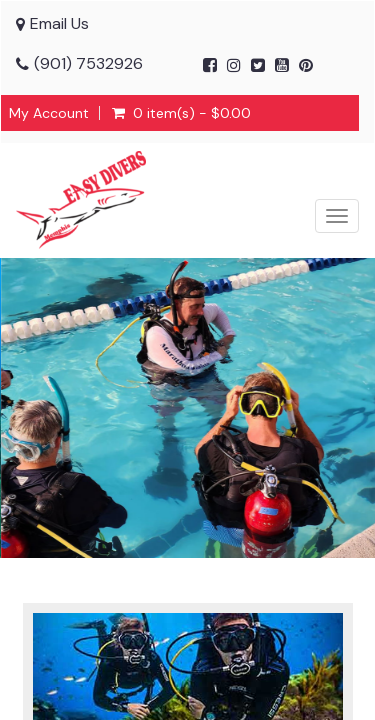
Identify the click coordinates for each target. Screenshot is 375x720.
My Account (49, 113)
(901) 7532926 (88, 63)
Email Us (59, 23)
